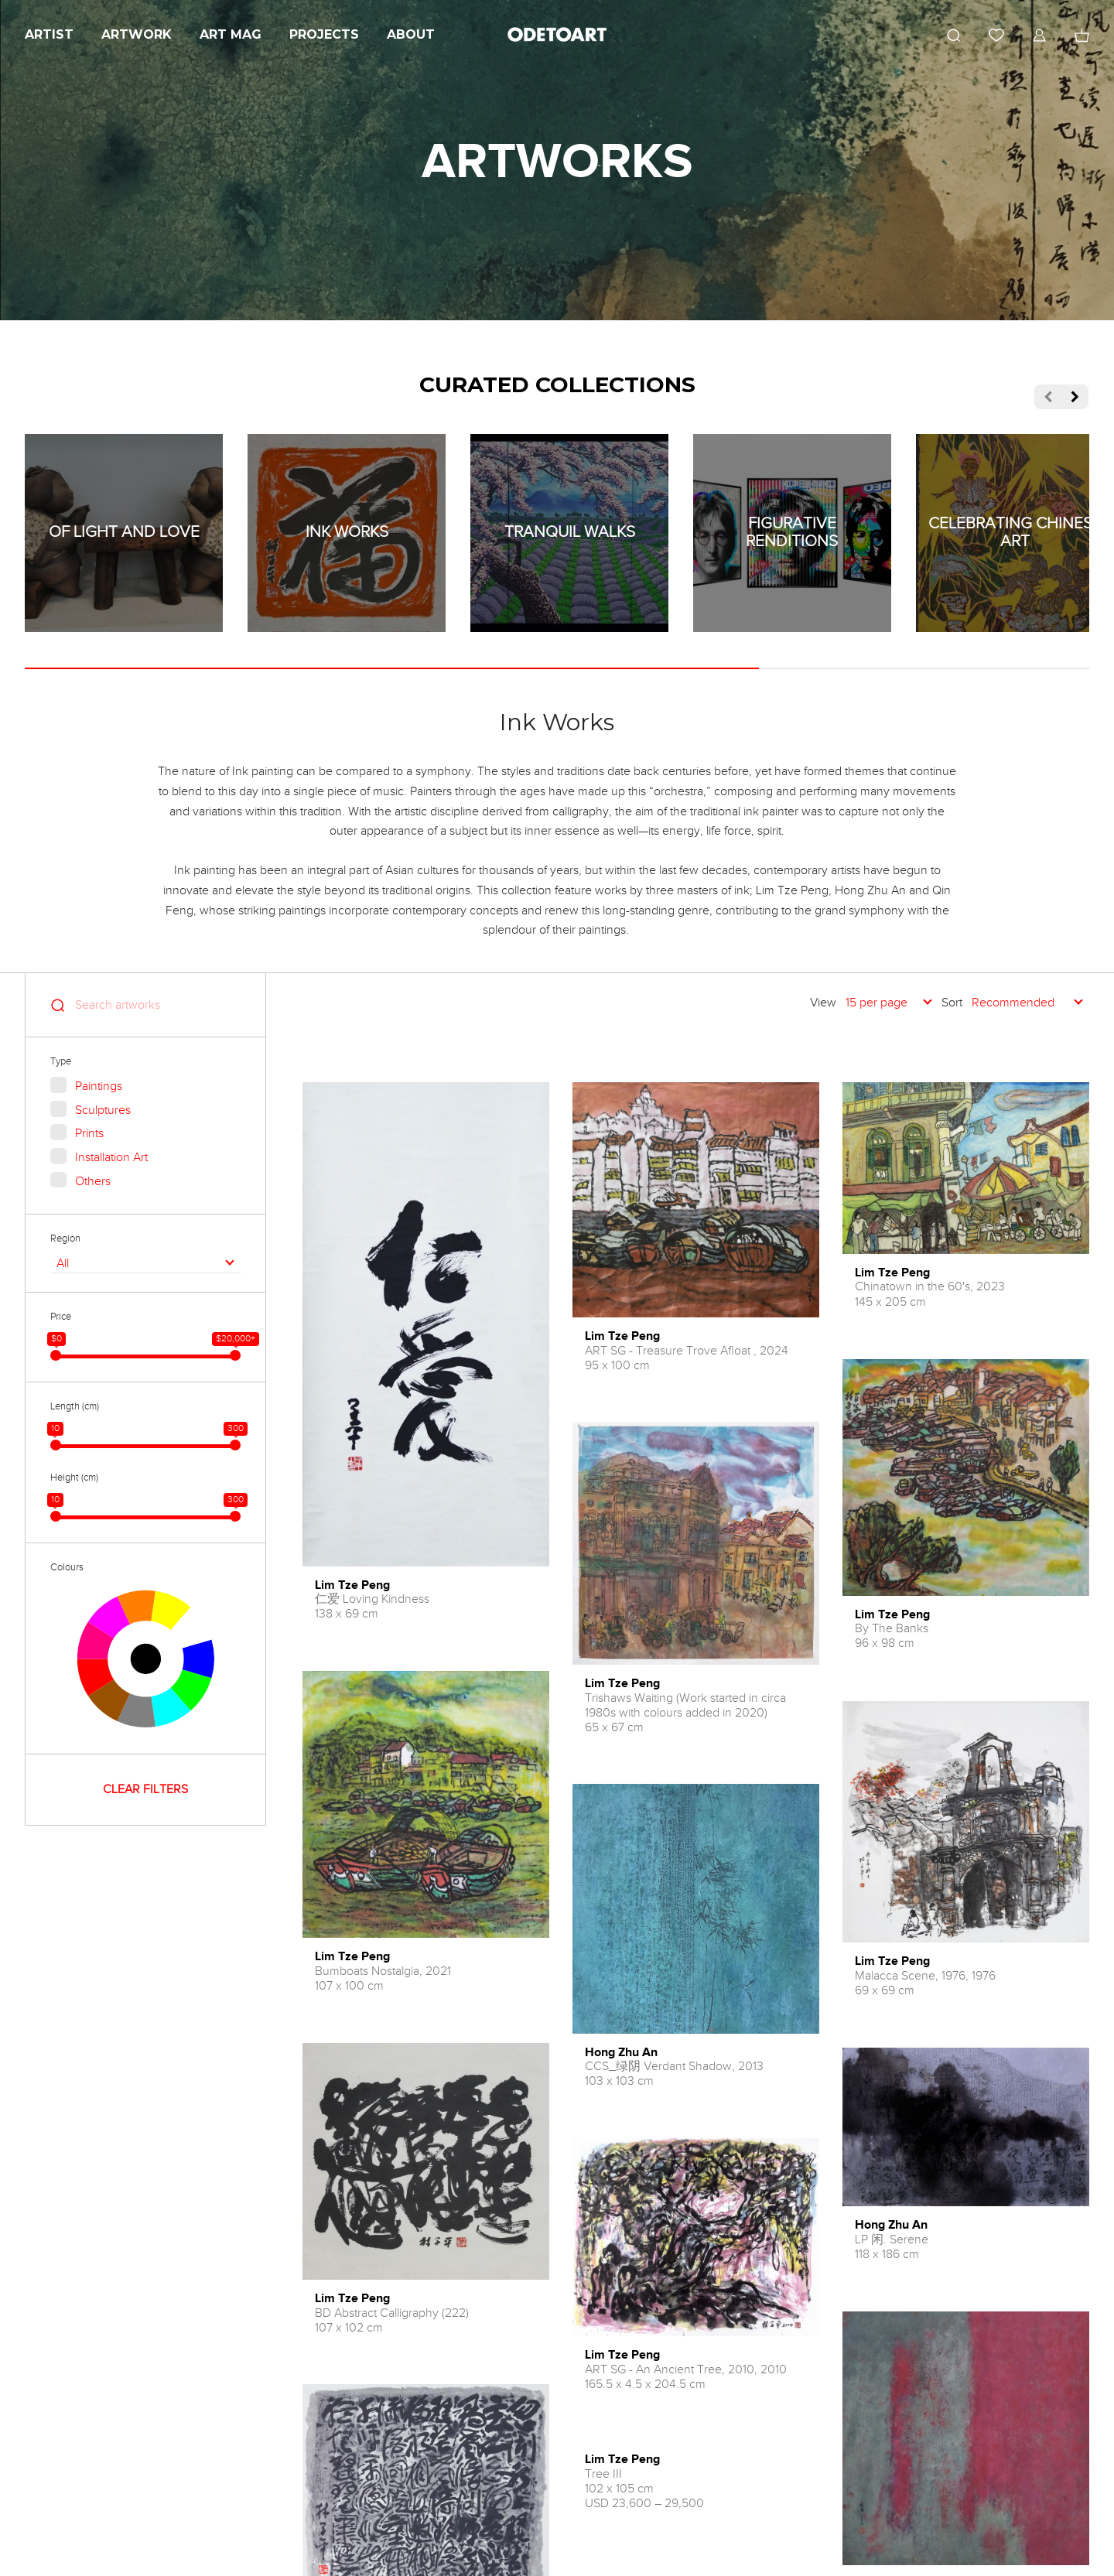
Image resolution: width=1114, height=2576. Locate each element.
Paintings (98, 1086)
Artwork (136, 34)
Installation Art (111, 1157)
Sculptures (103, 1110)
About (411, 34)
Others (93, 1181)
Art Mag (230, 34)
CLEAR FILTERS (145, 1789)
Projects (324, 34)
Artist (49, 34)
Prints (89, 1133)
